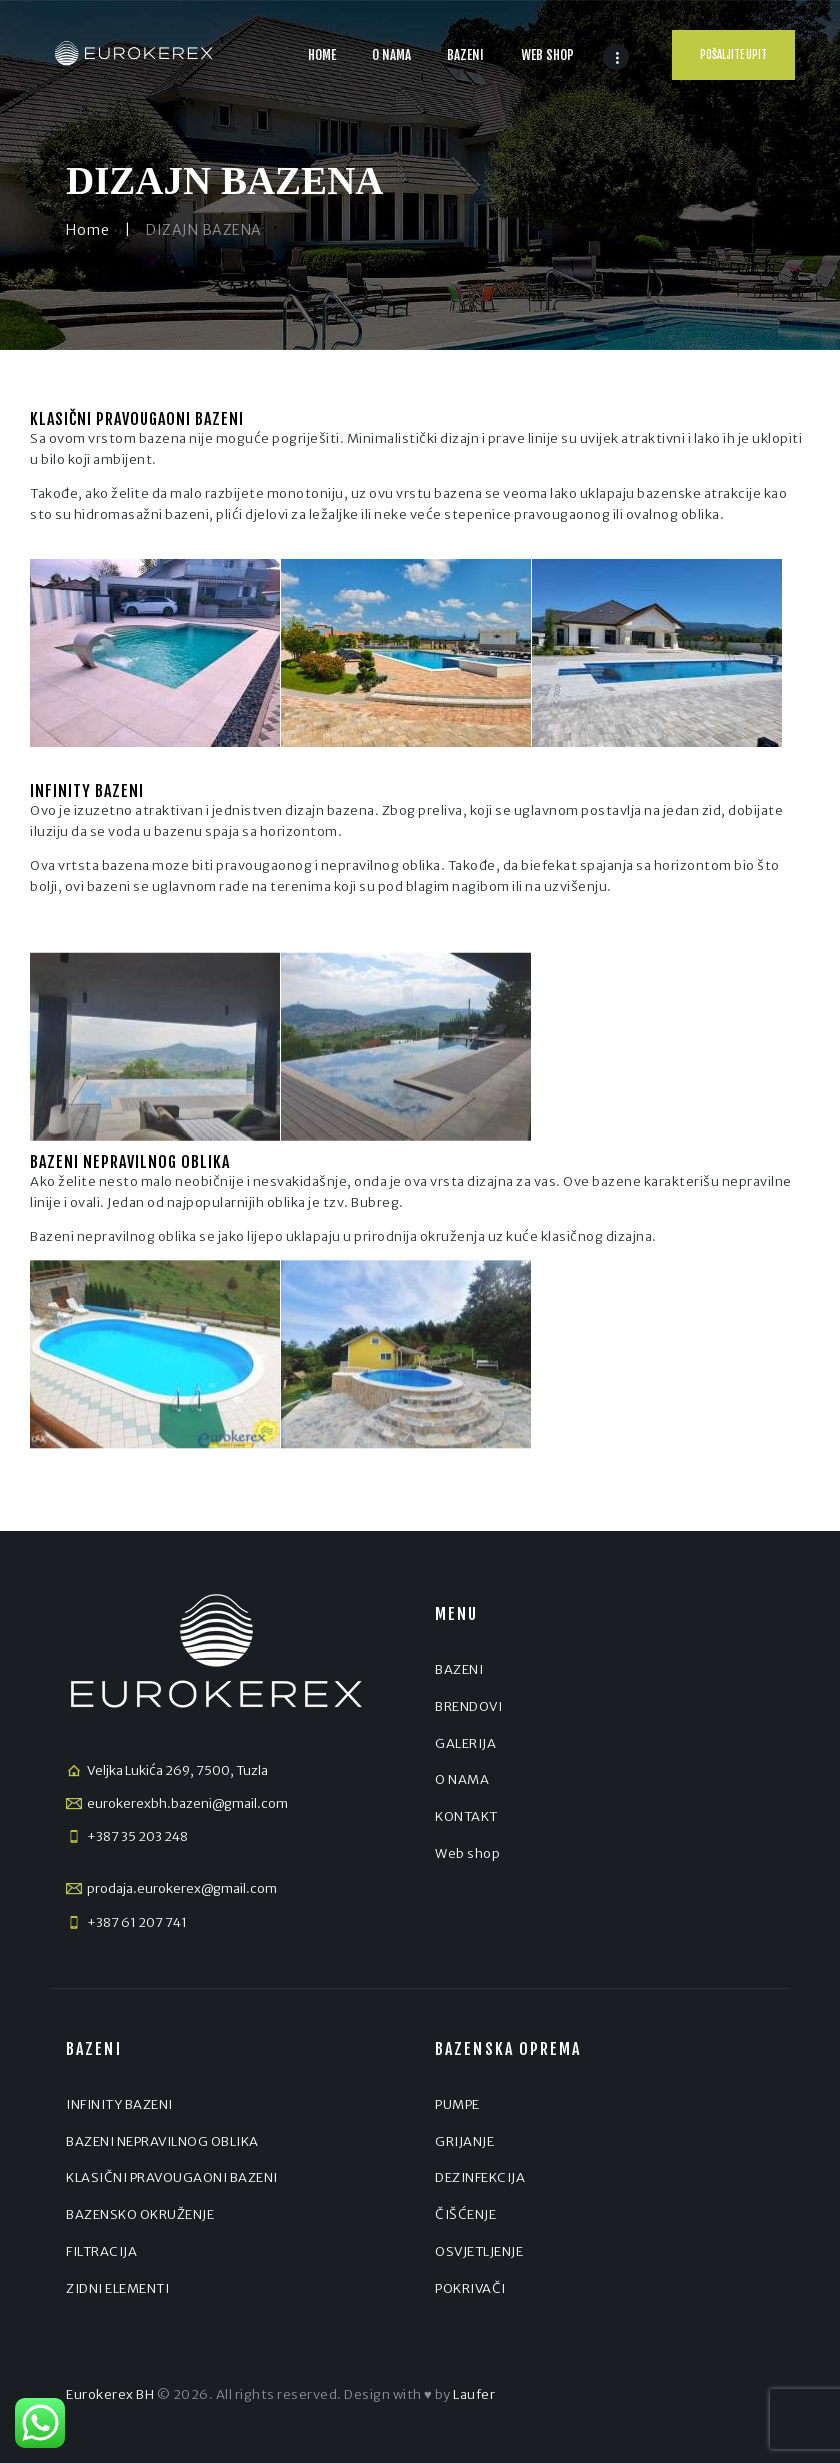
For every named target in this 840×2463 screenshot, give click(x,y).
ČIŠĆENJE (465, 2214)
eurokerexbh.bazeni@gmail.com (187, 1803)
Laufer (474, 2394)
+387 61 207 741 (137, 1922)
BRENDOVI (468, 1706)
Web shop (467, 1853)
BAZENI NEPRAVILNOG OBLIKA (162, 2141)
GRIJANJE (464, 2141)
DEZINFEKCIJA (480, 2177)
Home (87, 230)
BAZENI (459, 1669)
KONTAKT (466, 1816)
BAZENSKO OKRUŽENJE (140, 2214)
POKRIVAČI (470, 2288)
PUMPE (457, 2104)
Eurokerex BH (110, 2394)
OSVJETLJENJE (479, 2251)
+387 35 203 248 (137, 1836)
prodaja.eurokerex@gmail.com (182, 1888)
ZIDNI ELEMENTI (117, 2288)
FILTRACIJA (101, 2251)
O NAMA (462, 1779)
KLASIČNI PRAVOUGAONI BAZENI (172, 2177)
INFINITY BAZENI (119, 2104)
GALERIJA (465, 1743)
